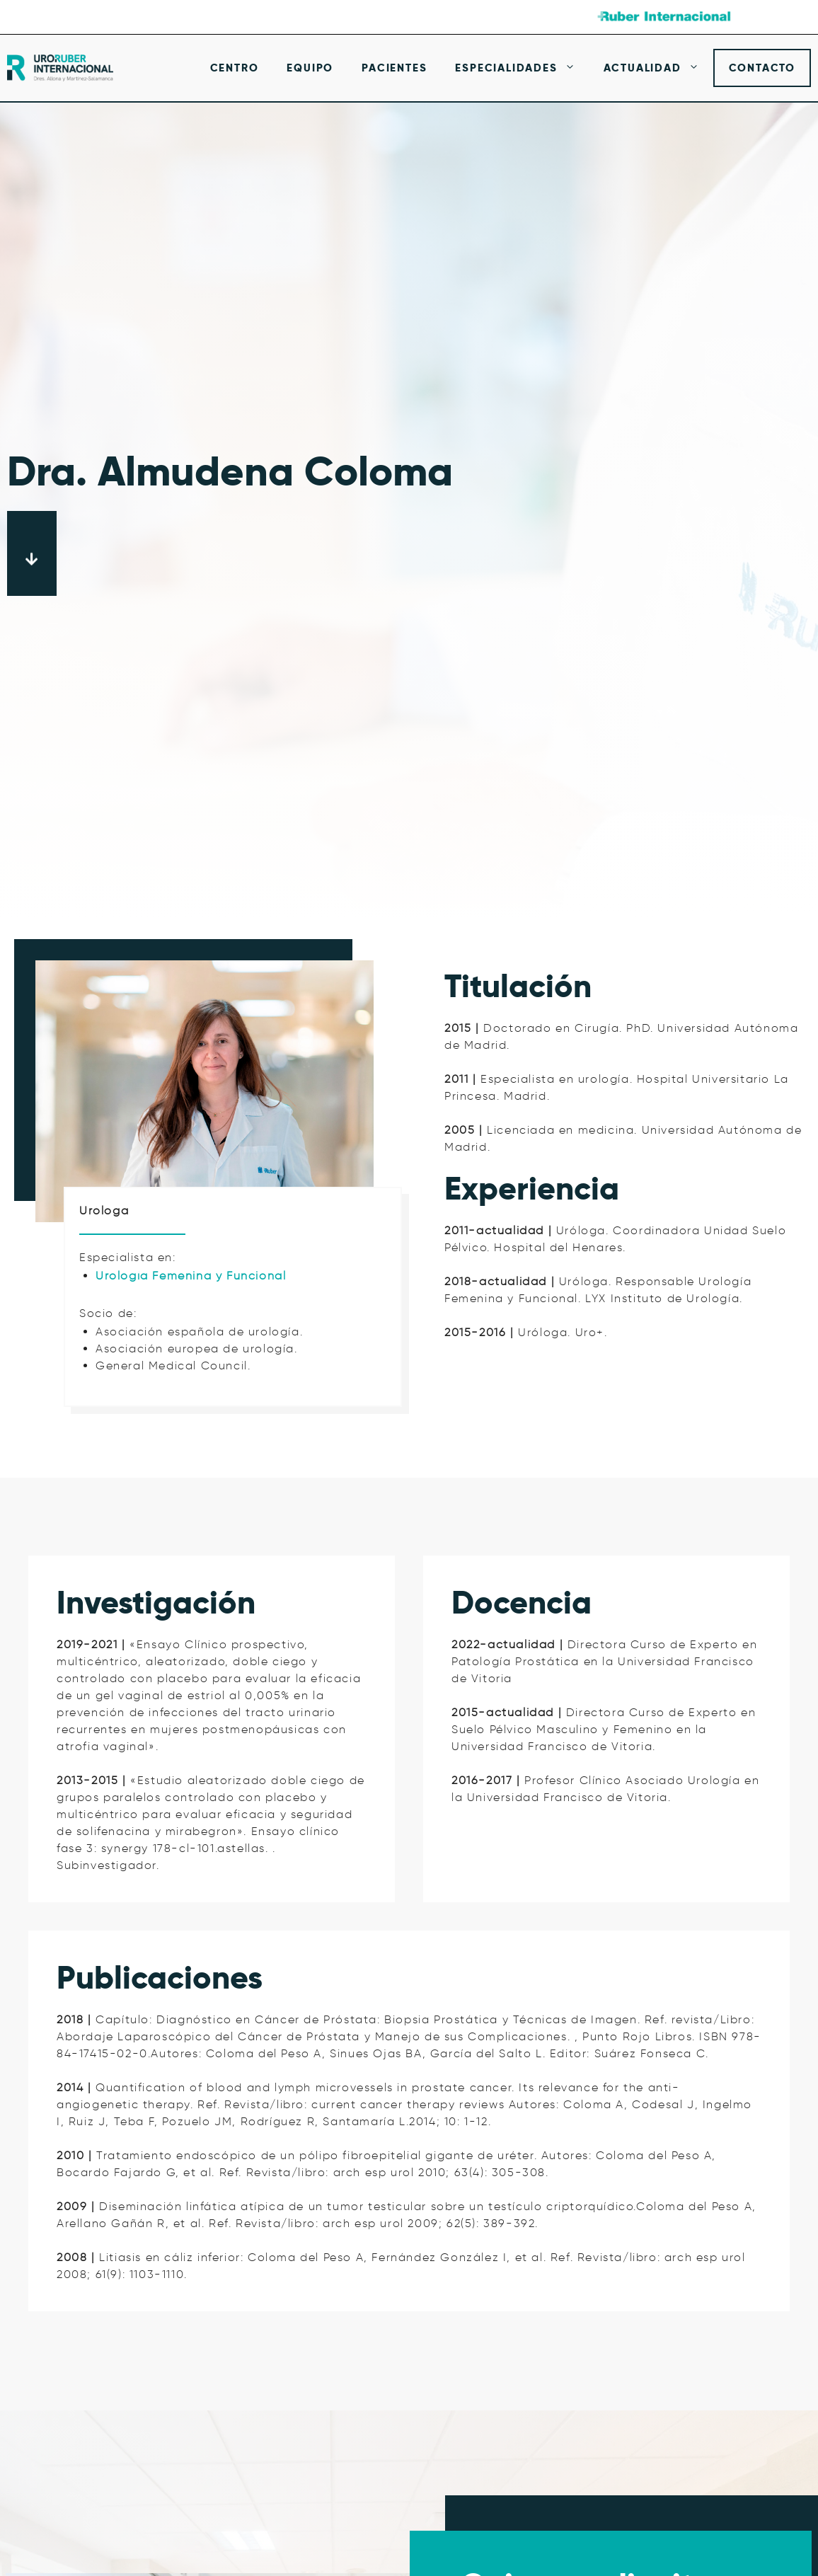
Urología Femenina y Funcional (191, 1275)
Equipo (310, 67)
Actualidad (658, 68)
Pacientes (394, 67)
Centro (234, 67)
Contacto (762, 67)
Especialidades (522, 68)
